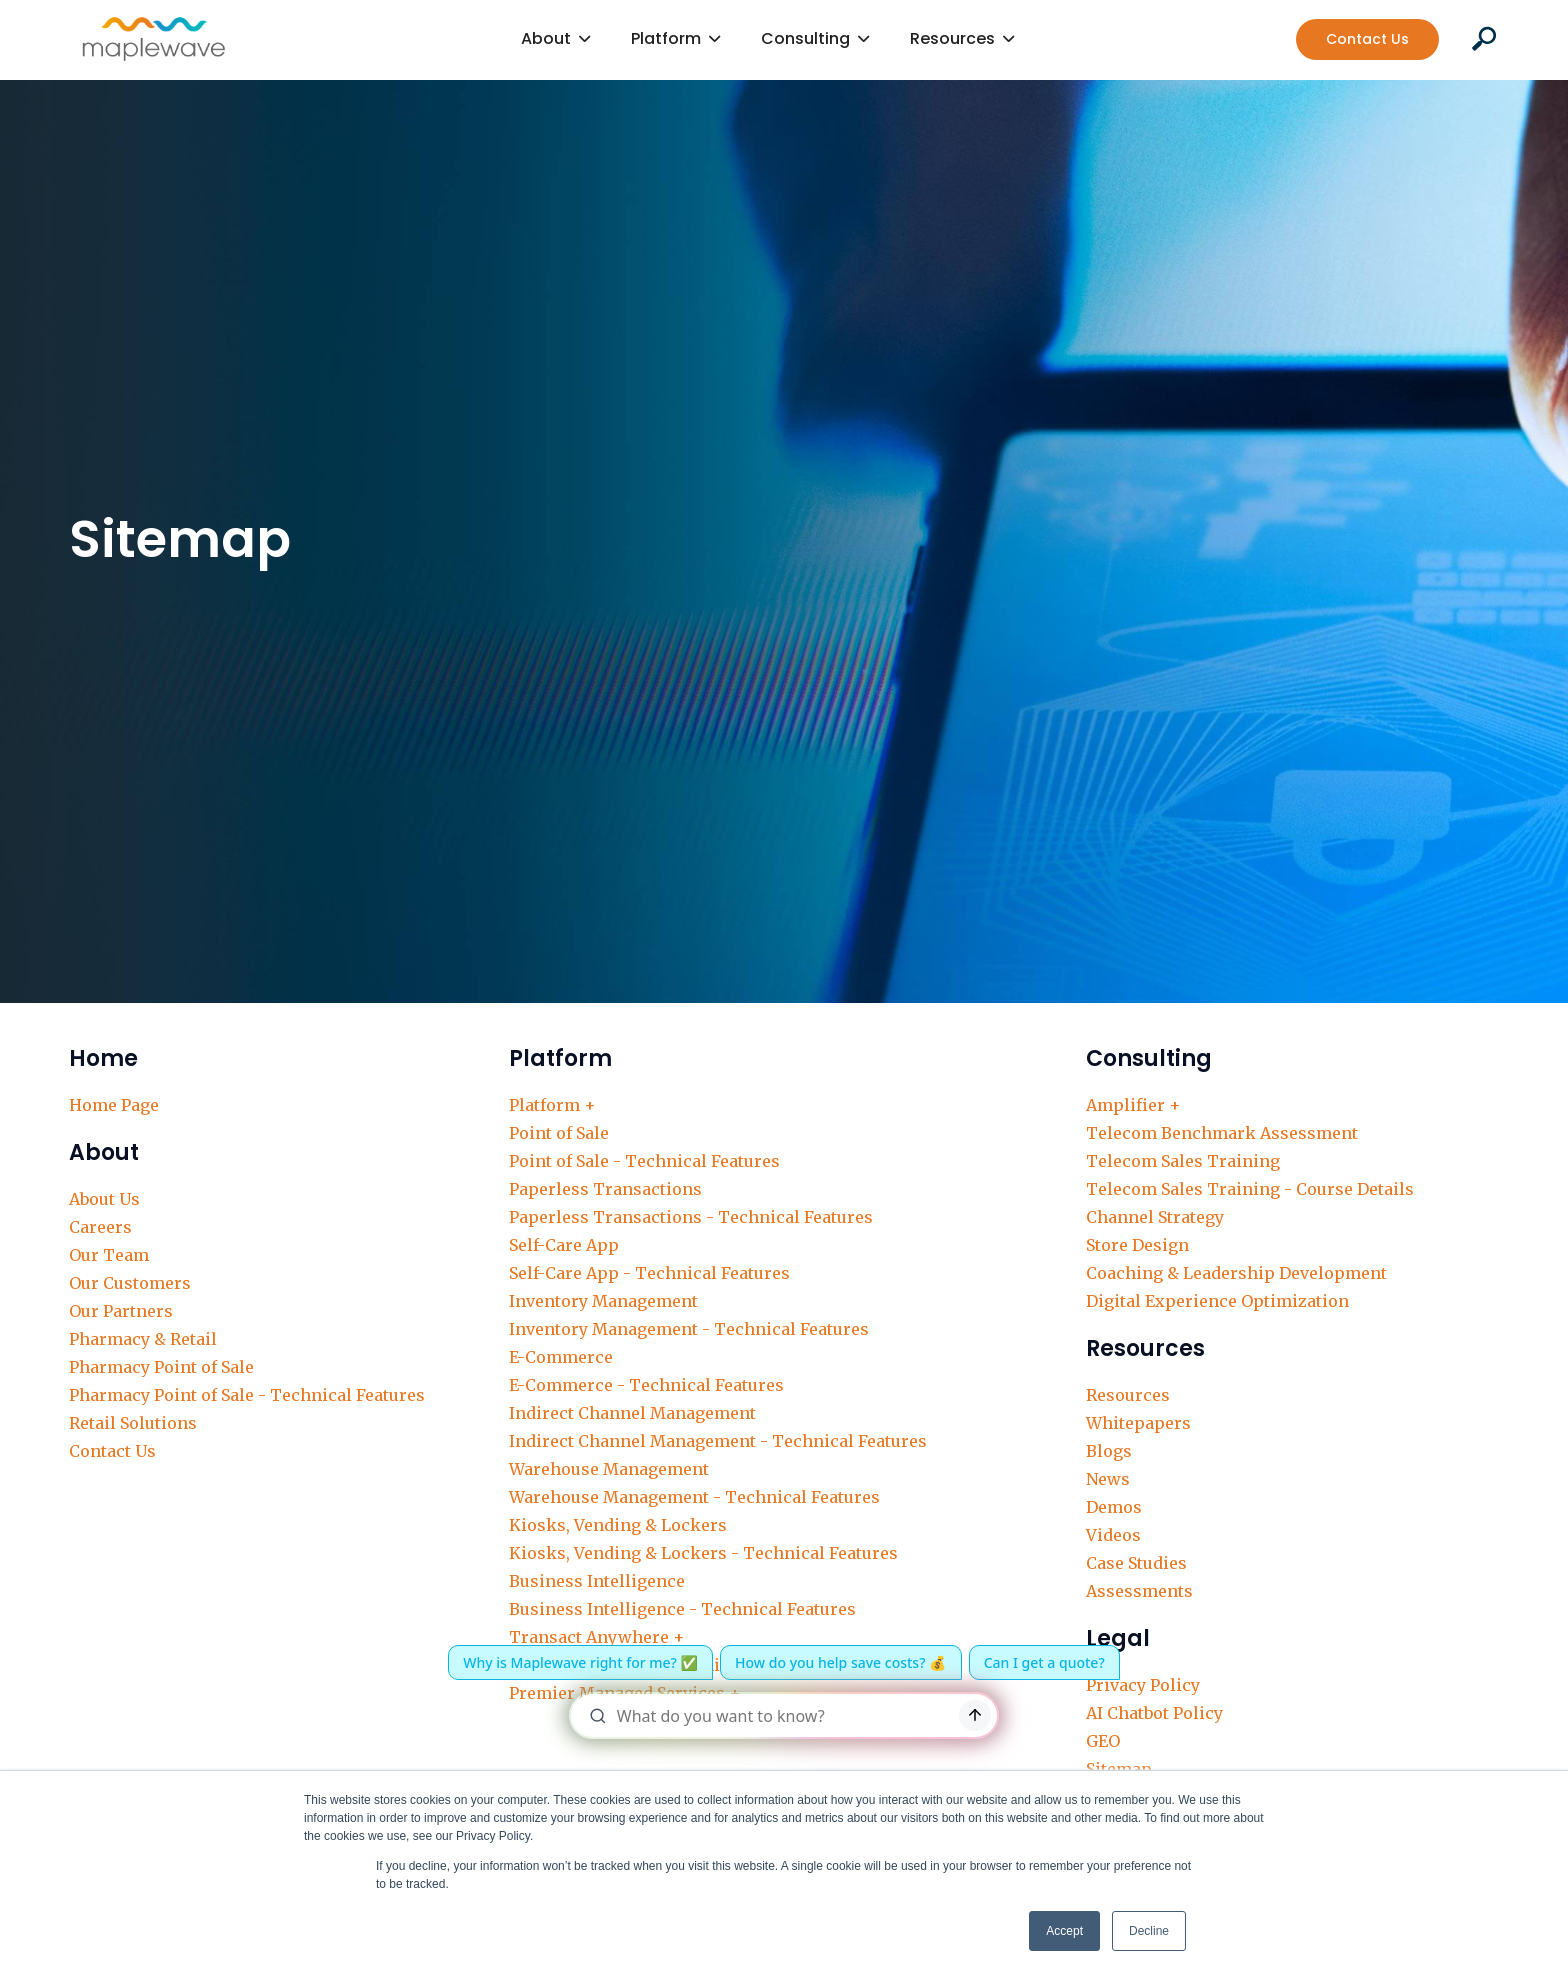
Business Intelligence (597, 1581)
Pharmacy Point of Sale (161, 1367)
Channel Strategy (1155, 1217)
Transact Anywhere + (597, 1637)
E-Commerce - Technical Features (646, 1385)
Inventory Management (603, 1301)
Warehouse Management (609, 1469)
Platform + (552, 1105)
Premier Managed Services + (625, 1693)
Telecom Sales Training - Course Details (1250, 1189)
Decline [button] (1149, 1931)
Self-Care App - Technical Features (649, 1273)
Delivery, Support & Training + (633, 1665)
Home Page (114, 1105)
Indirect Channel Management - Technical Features (718, 1441)
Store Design (1137, 1245)
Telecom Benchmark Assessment (1222, 1133)
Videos (1113, 1535)
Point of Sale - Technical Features (644, 1161)
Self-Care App (564, 1245)
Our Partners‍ (121, 1311)
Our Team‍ (109, 1255)
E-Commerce (561, 1357)
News (1108, 1479)
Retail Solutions (133, 1423)
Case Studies (1136, 1563)
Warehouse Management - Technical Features (694, 1497)
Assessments (1139, 1591)
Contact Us (1367, 39)
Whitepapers (1138, 1423)
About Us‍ (104, 1199)
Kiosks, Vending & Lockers (618, 1525)
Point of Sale (559, 1133)
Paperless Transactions (605, 1189)
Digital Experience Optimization (1217, 1301)
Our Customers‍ (130, 1283)
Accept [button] (1064, 1931)
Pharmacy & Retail (143, 1339)
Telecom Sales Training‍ (1183, 1161)
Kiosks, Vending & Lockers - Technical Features (703, 1553)
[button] (556, 39)
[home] (154, 39)
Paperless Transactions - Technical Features (691, 1217)
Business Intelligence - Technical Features (682, 1609)
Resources (1128, 1395)
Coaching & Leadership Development (1236, 1273)
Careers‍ (100, 1227)
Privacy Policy (1143, 1685)
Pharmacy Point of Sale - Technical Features (247, 1395)
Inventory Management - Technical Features (689, 1329)
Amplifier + (1133, 1105)
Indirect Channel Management (632, 1413)
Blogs (1109, 1451)
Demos (1114, 1507)
